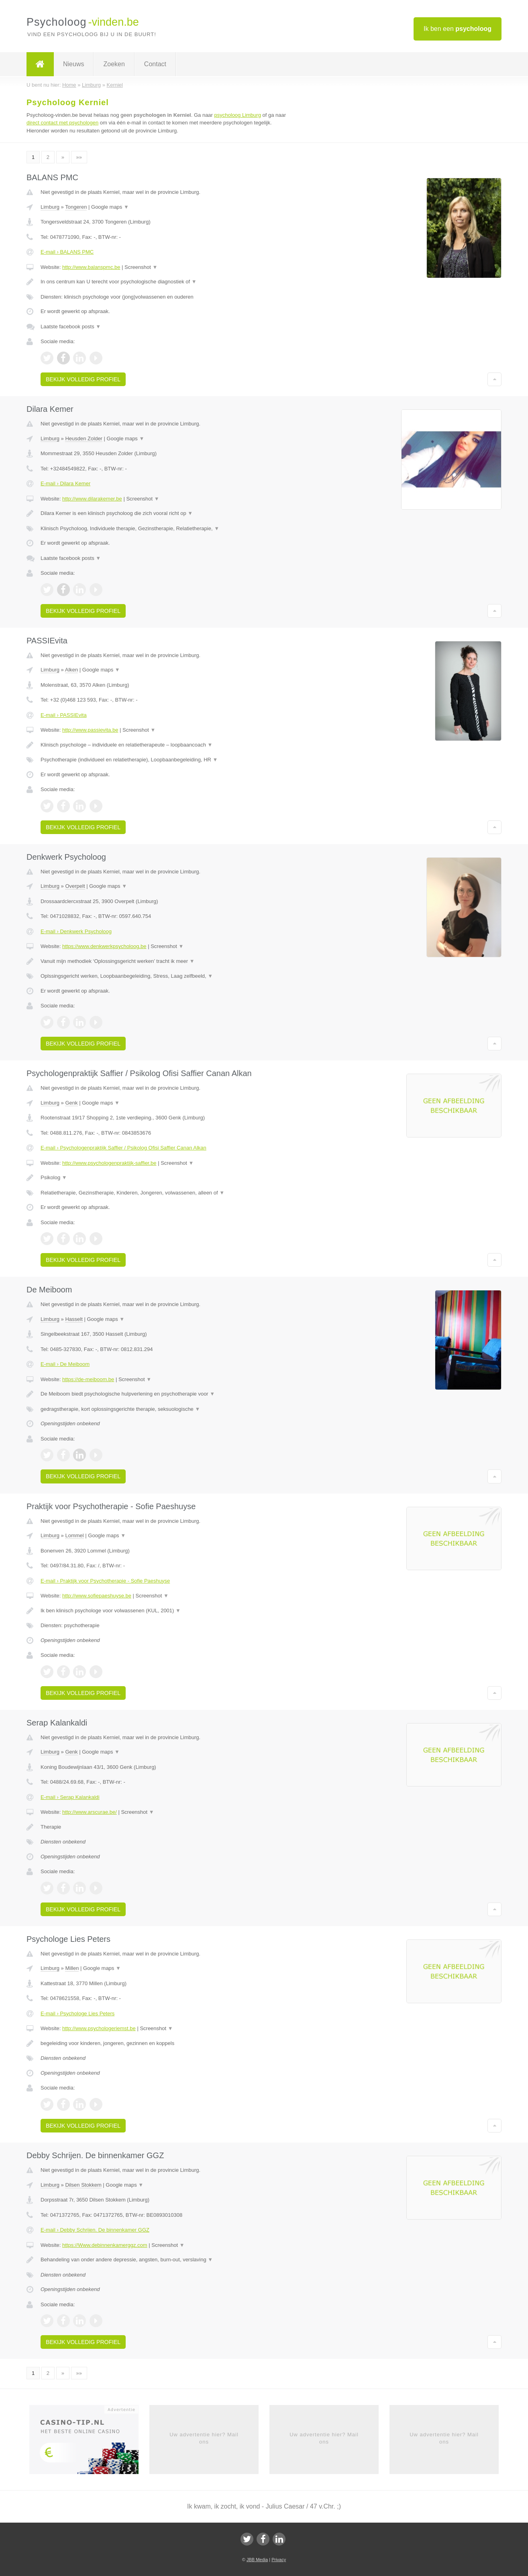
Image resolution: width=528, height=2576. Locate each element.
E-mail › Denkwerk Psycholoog (76, 931)
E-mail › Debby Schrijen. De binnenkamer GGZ (95, 2230)
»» (79, 157)
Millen (72, 1968)
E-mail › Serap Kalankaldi (70, 1797)
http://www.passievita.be (90, 730)
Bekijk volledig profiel (83, 379)
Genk (71, 1103)
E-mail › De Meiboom (65, 1364)
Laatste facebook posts (71, 327)
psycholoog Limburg (237, 115)
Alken (71, 670)
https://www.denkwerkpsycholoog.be (104, 946)
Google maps (110, 207)
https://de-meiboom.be (88, 1379)
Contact (155, 64)
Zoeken (113, 64)
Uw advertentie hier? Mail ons (204, 2438)
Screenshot (140, 267)
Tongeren (76, 207)
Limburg (50, 207)
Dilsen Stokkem (83, 2185)
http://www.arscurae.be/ (89, 1812)
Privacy (278, 2559)
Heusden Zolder (83, 438)
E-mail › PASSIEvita (64, 715)
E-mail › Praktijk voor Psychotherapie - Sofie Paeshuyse (105, 1581)
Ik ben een (457, 28)
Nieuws (73, 64)
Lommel (74, 1535)
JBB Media (257, 2559)
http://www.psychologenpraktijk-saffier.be (109, 1163)
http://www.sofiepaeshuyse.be (96, 1596)
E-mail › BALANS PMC (67, 252)
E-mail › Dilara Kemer (65, 483)
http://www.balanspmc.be (91, 267)
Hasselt (73, 1319)
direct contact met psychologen (62, 123)
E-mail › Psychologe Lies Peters (77, 2013)
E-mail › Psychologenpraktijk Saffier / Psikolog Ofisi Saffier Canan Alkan (123, 1148)
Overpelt (75, 886)
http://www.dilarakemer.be (92, 499)
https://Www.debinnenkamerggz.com (104, 2245)
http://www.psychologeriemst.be (99, 2028)
